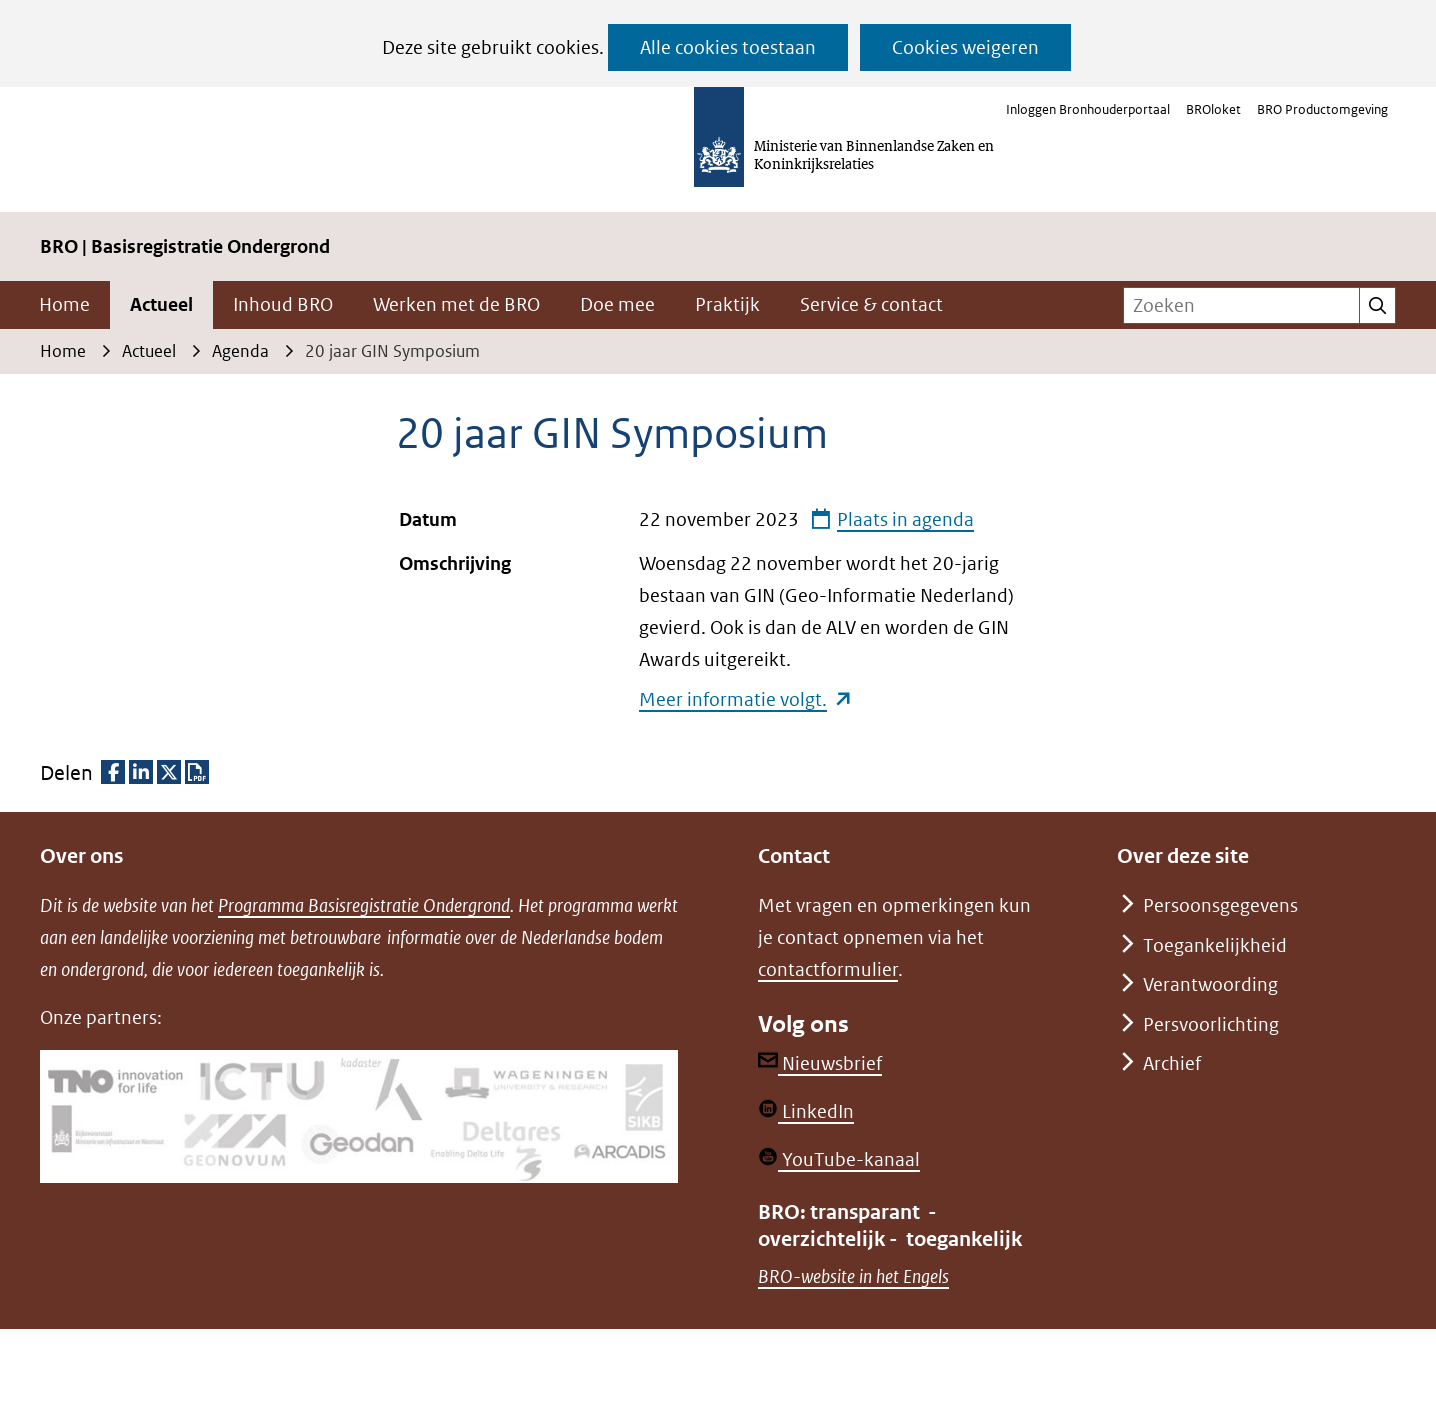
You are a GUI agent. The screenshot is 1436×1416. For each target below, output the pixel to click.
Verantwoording (1210, 984)
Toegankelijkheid (1215, 945)
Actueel (161, 304)
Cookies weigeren (965, 47)
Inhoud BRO (283, 304)
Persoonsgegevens (1220, 905)
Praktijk (727, 304)
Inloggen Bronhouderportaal (1088, 109)
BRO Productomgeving (1322, 109)
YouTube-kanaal (839, 1159)
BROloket (1213, 109)
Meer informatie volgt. (746, 699)
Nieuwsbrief (820, 1063)
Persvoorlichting (1211, 1024)
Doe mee (617, 304)
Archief (1172, 1063)
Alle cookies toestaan (728, 47)
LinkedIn (806, 1111)
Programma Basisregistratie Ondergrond (364, 905)
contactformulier (828, 969)
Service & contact (871, 304)
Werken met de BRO (456, 304)
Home (64, 304)
